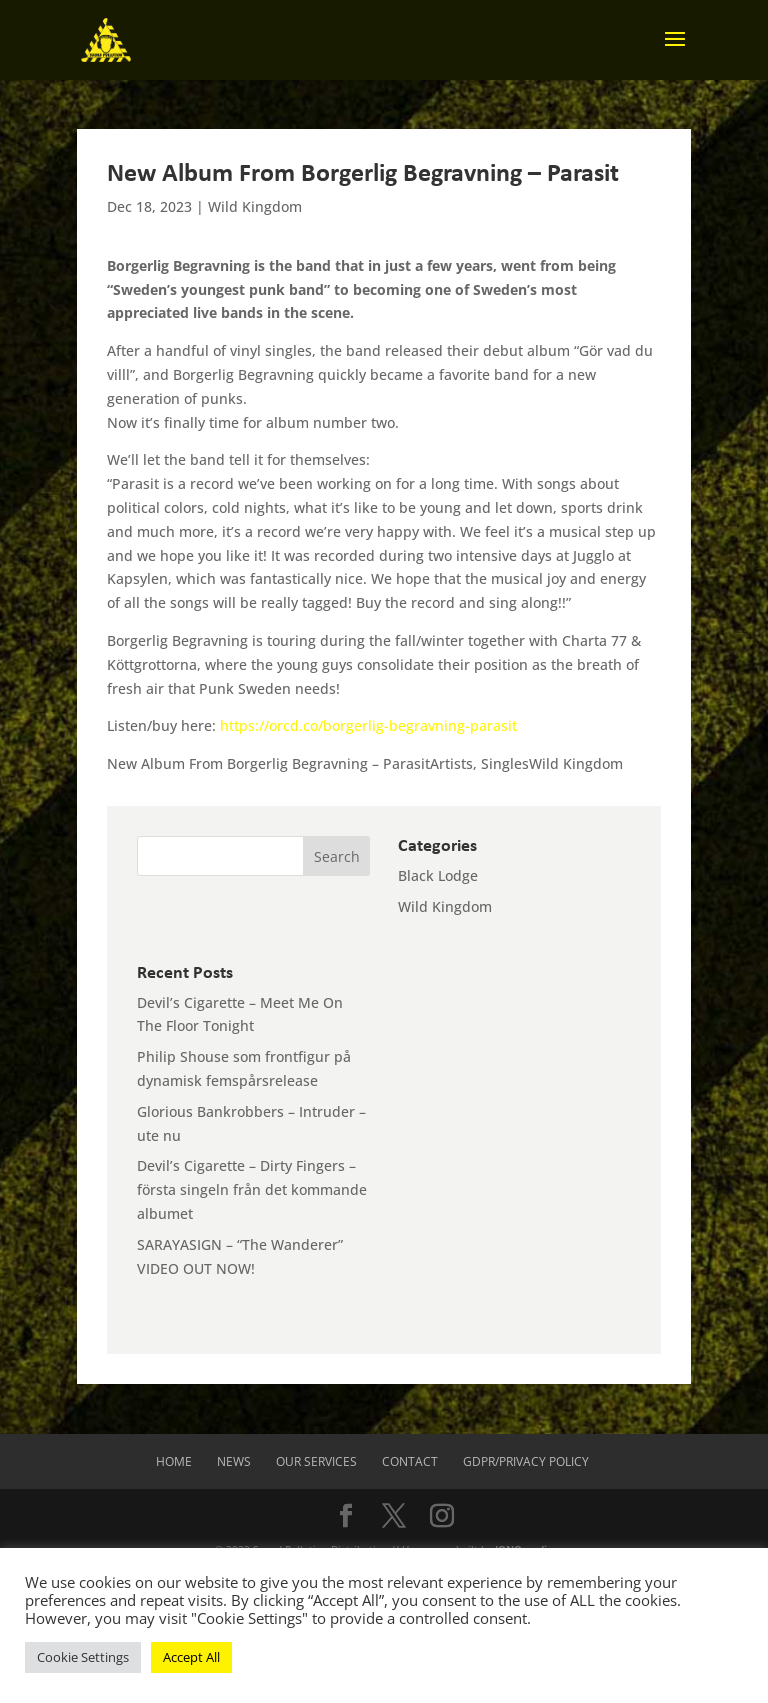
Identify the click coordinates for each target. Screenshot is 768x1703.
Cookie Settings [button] (83, 1657)
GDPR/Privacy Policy (526, 1461)
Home (174, 1461)
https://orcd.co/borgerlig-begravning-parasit (368, 725)
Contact (410, 1461)
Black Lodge (438, 875)
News (234, 1461)
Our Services (316, 1461)
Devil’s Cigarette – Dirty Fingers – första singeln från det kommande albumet (252, 1189)
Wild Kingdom (255, 206)
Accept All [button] (191, 1657)
